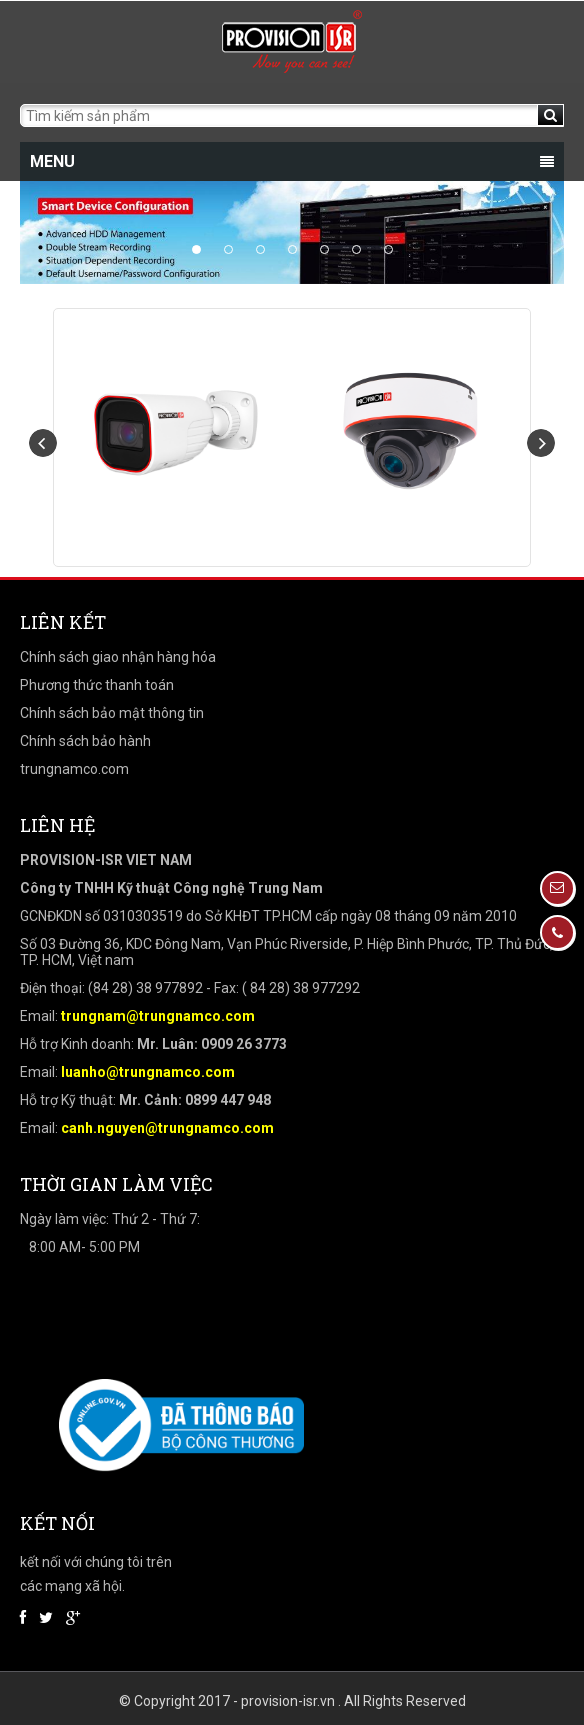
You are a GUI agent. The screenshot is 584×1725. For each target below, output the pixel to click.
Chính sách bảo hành (85, 741)
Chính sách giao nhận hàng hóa (118, 657)
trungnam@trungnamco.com (158, 1016)
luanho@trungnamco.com (148, 1072)
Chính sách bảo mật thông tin (112, 713)
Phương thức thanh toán (97, 685)
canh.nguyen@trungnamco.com (167, 1128)
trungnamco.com (74, 769)
